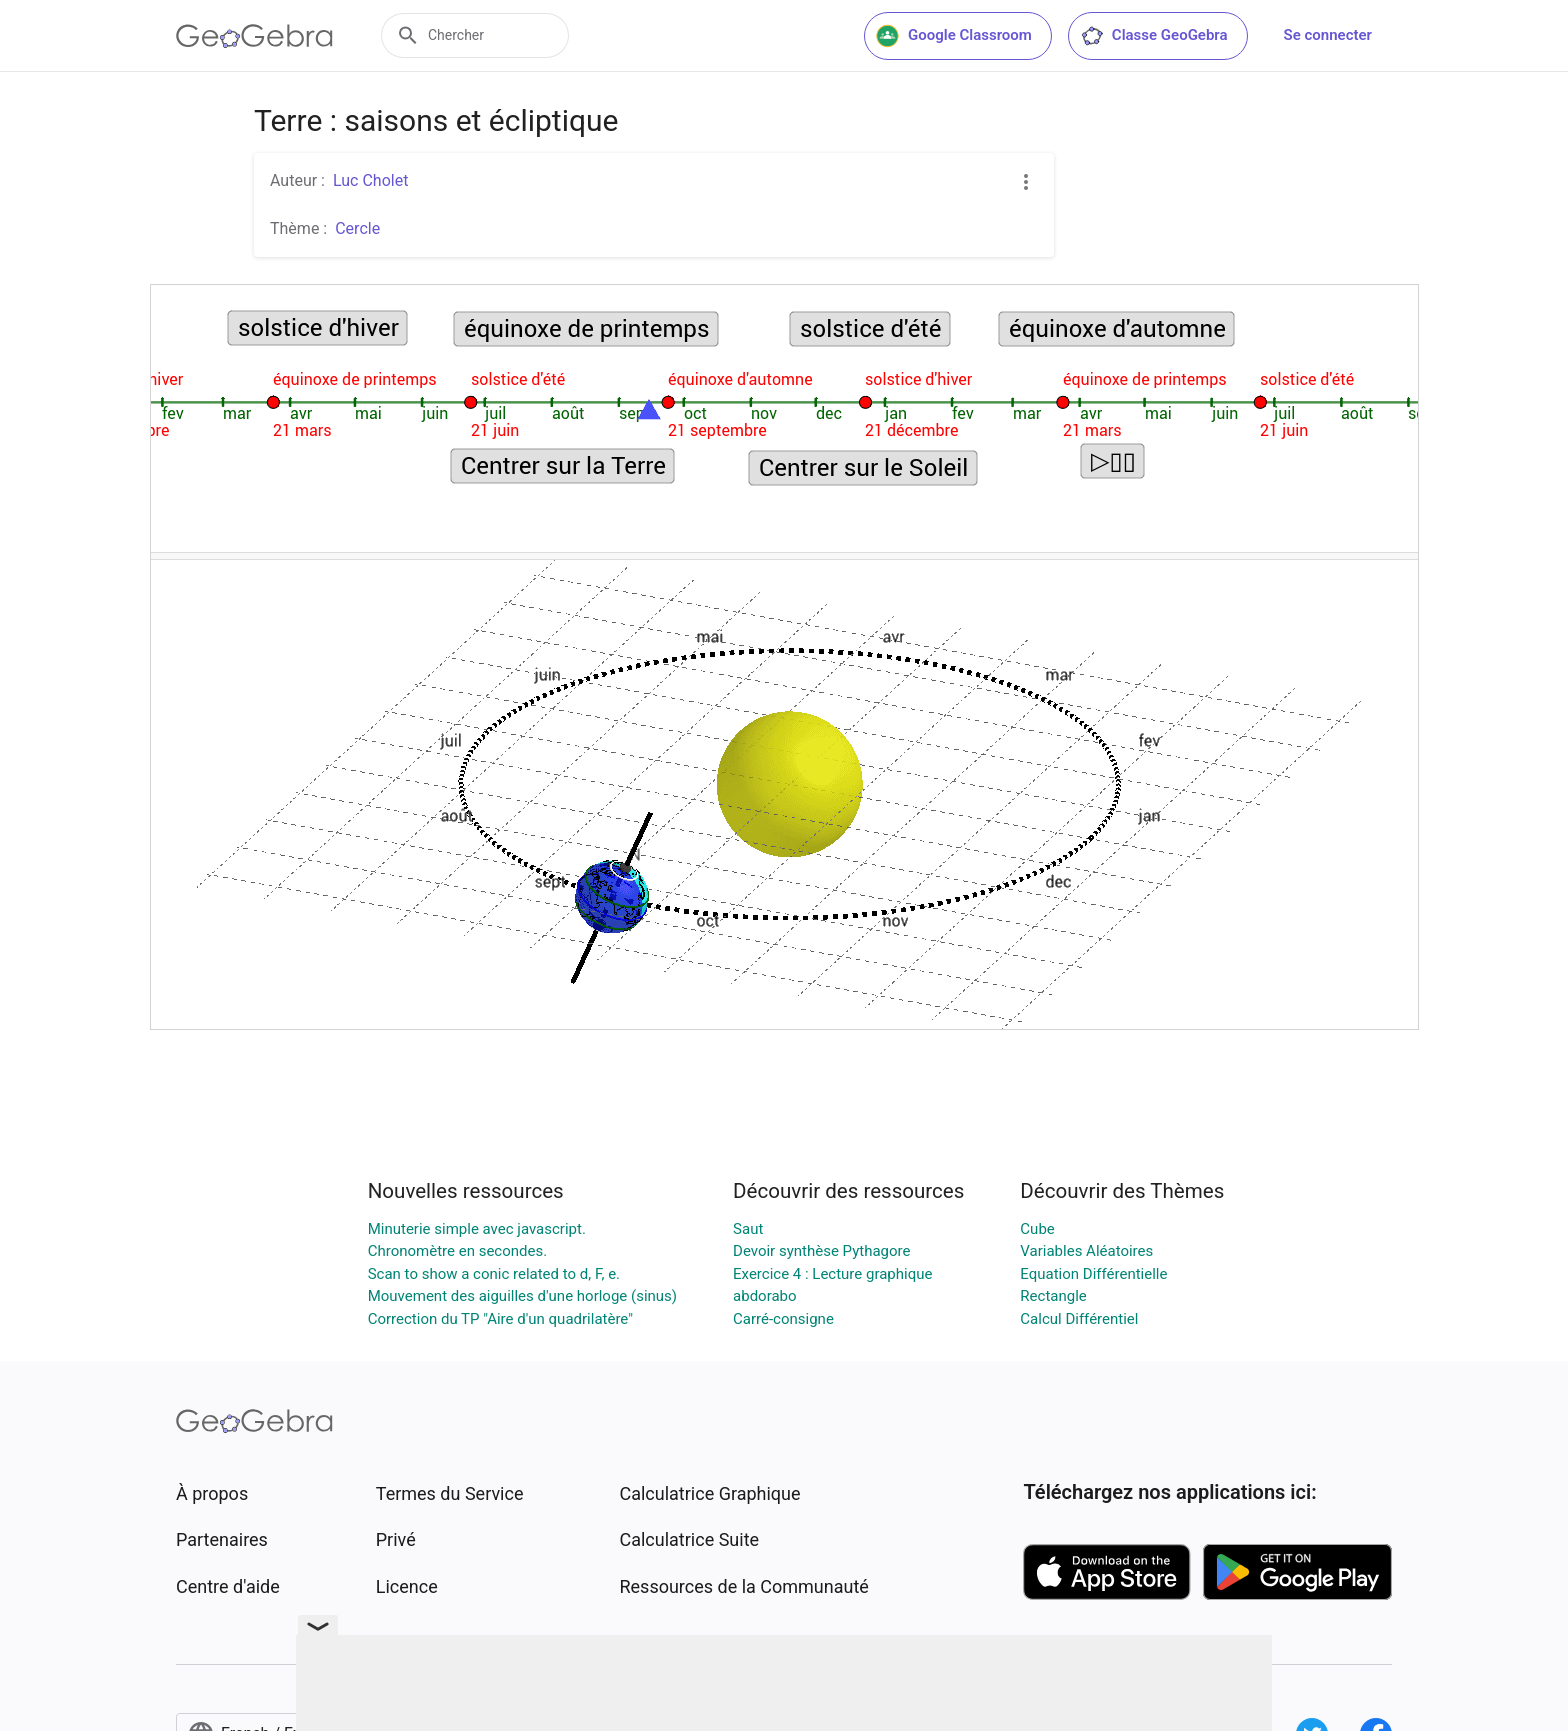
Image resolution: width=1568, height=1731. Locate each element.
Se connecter (1328, 35)
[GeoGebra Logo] (254, 36)
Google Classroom (954, 36)
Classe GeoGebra (1154, 36)
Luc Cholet (370, 180)
